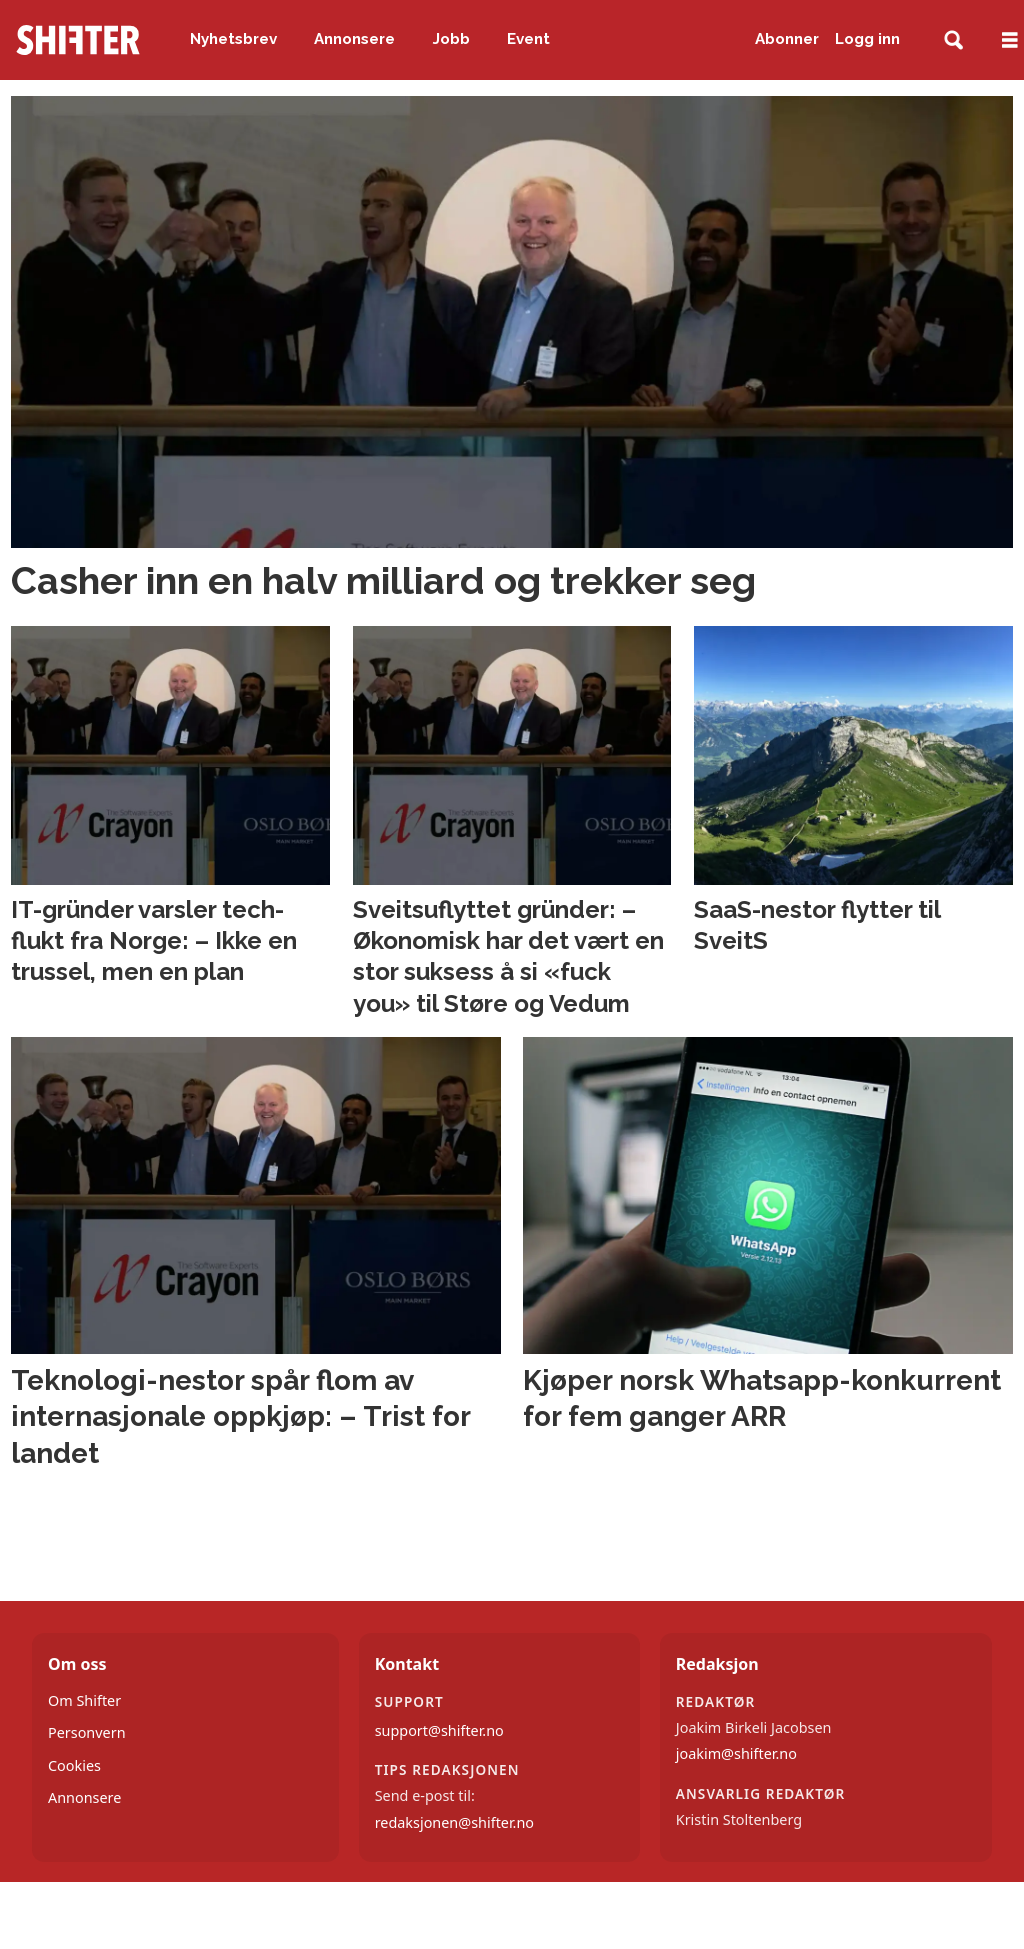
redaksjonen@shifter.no (454, 1822)
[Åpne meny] (1010, 40)
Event (528, 39)
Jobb (451, 39)
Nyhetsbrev (233, 39)
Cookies (74, 1765)
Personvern (87, 1732)
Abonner (787, 39)
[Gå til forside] (78, 40)
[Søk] (953, 40)
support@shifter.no (439, 1730)
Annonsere (354, 39)
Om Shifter (84, 1700)
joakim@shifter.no (736, 1753)
